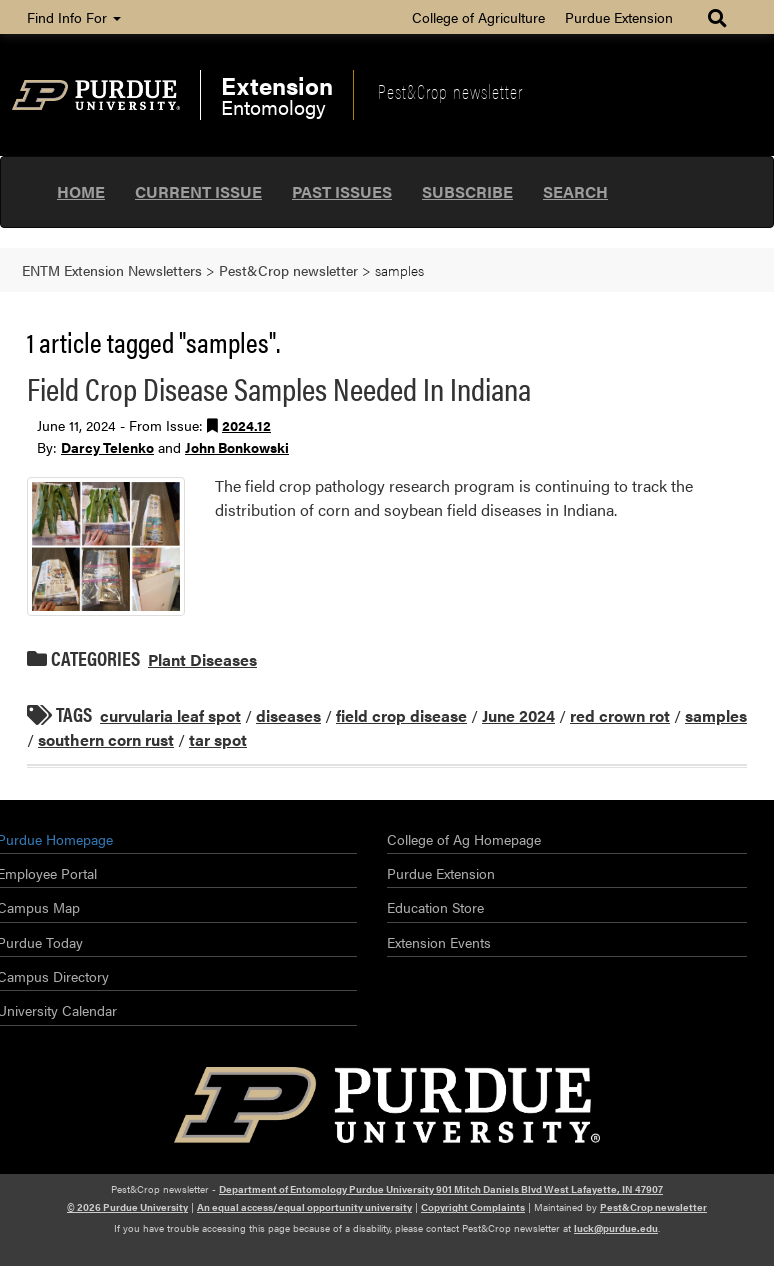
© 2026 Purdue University (127, 1207)
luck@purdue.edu (616, 1228)
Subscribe (467, 191)
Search (575, 191)
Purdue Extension (619, 17)
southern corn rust (106, 739)
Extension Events (439, 942)
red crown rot (620, 715)
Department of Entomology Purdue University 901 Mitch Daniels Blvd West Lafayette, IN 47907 (441, 1189)
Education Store (435, 907)
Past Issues (342, 191)
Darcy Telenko (107, 447)
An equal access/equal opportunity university (304, 1207)
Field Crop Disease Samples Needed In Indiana (279, 387)
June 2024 (518, 715)
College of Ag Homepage (464, 839)
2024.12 (246, 425)
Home (81, 191)
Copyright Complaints (473, 1207)
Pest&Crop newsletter (450, 91)
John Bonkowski (237, 447)
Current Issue (198, 191)
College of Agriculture (478, 17)
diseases (288, 715)
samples (716, 715)
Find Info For (74, 17)
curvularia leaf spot (170, 715)
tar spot (218, 739)
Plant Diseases (202, 659)
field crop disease (401, 715)
